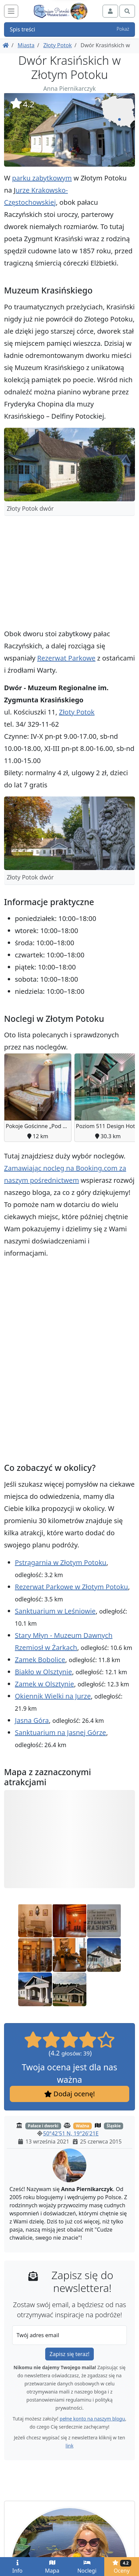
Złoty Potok (57, 45)
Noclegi (86, 2567)
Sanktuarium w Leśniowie (55, 1611)
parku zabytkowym (42, 178)
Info (17, 2567)
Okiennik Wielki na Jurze (53, 1696)
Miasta (26, 45)
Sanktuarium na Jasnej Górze (60, 1732)
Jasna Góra (32, 1720)
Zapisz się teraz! (69, 2354)
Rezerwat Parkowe (66, 658)
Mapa (52, 2567)
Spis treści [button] (69, 29)
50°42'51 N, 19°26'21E (71, 2133)
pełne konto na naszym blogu (92, 2418)
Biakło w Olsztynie (43, 1671)
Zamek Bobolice (40, 1659)
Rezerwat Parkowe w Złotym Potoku (71, 1586)
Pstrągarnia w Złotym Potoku (60, 1562)
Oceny (121, 2566)
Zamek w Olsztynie (44, 1683)
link (69, 2445)
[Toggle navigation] (11, 11)
